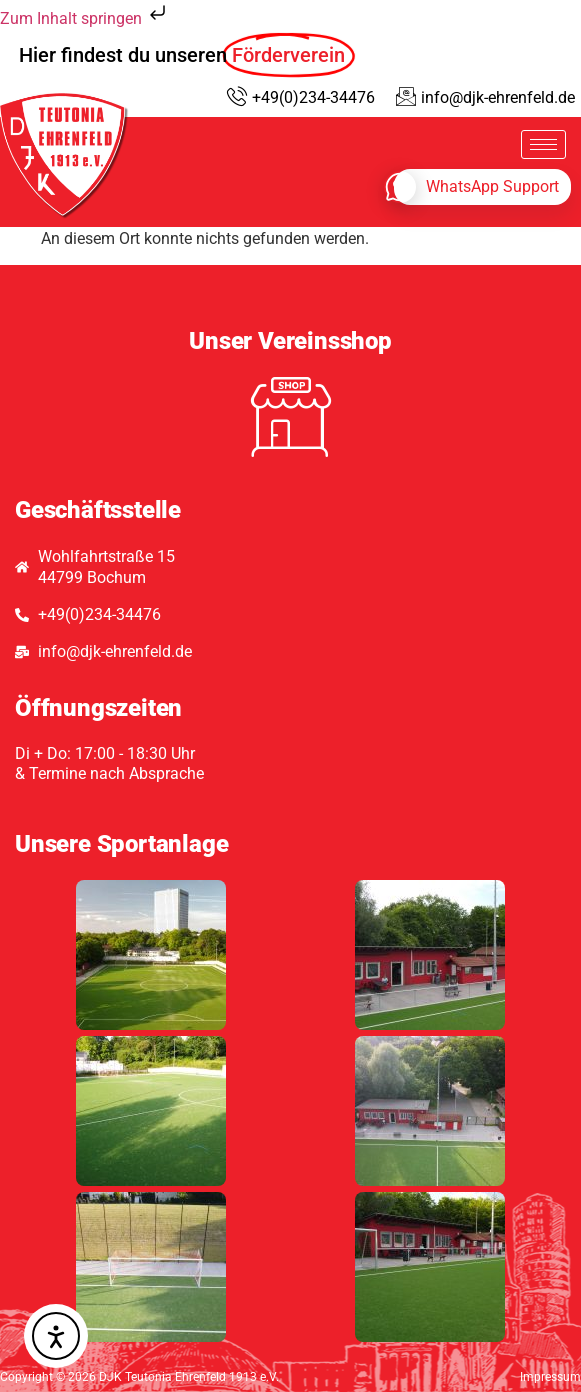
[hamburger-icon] (543, 144)
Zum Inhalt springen (85, 18)
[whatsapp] (482, 187)
